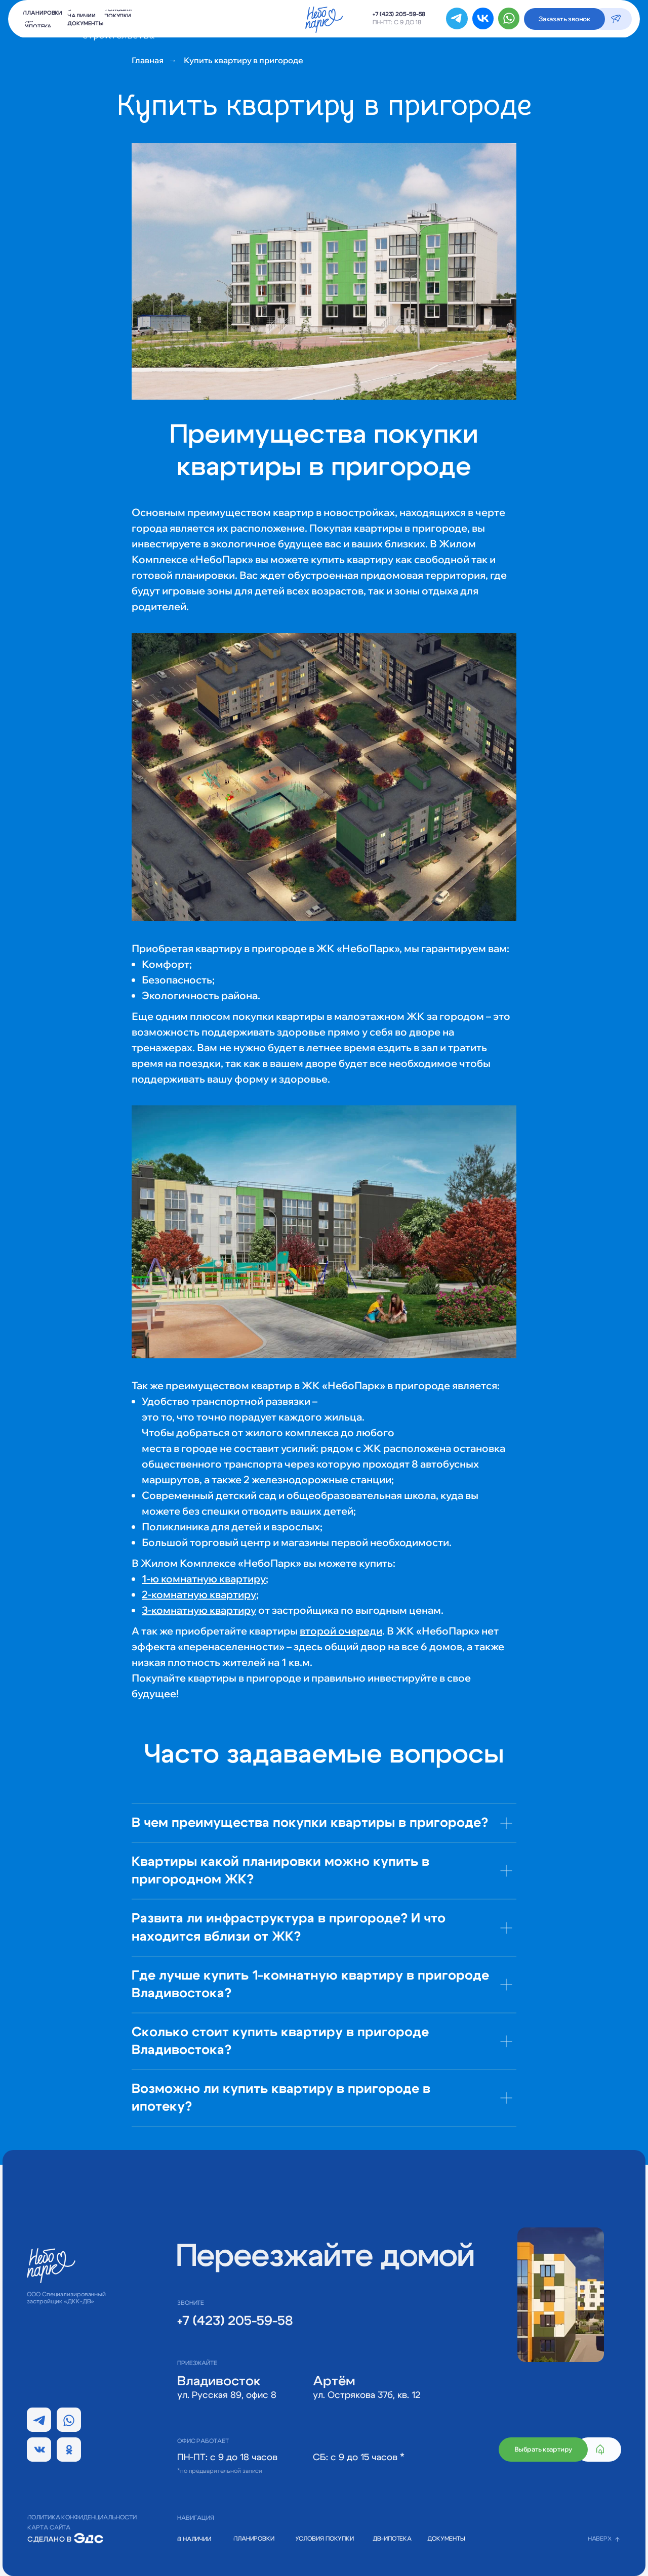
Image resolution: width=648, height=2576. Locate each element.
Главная (148, 60)
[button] (564, 19)
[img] (88, 2538)
